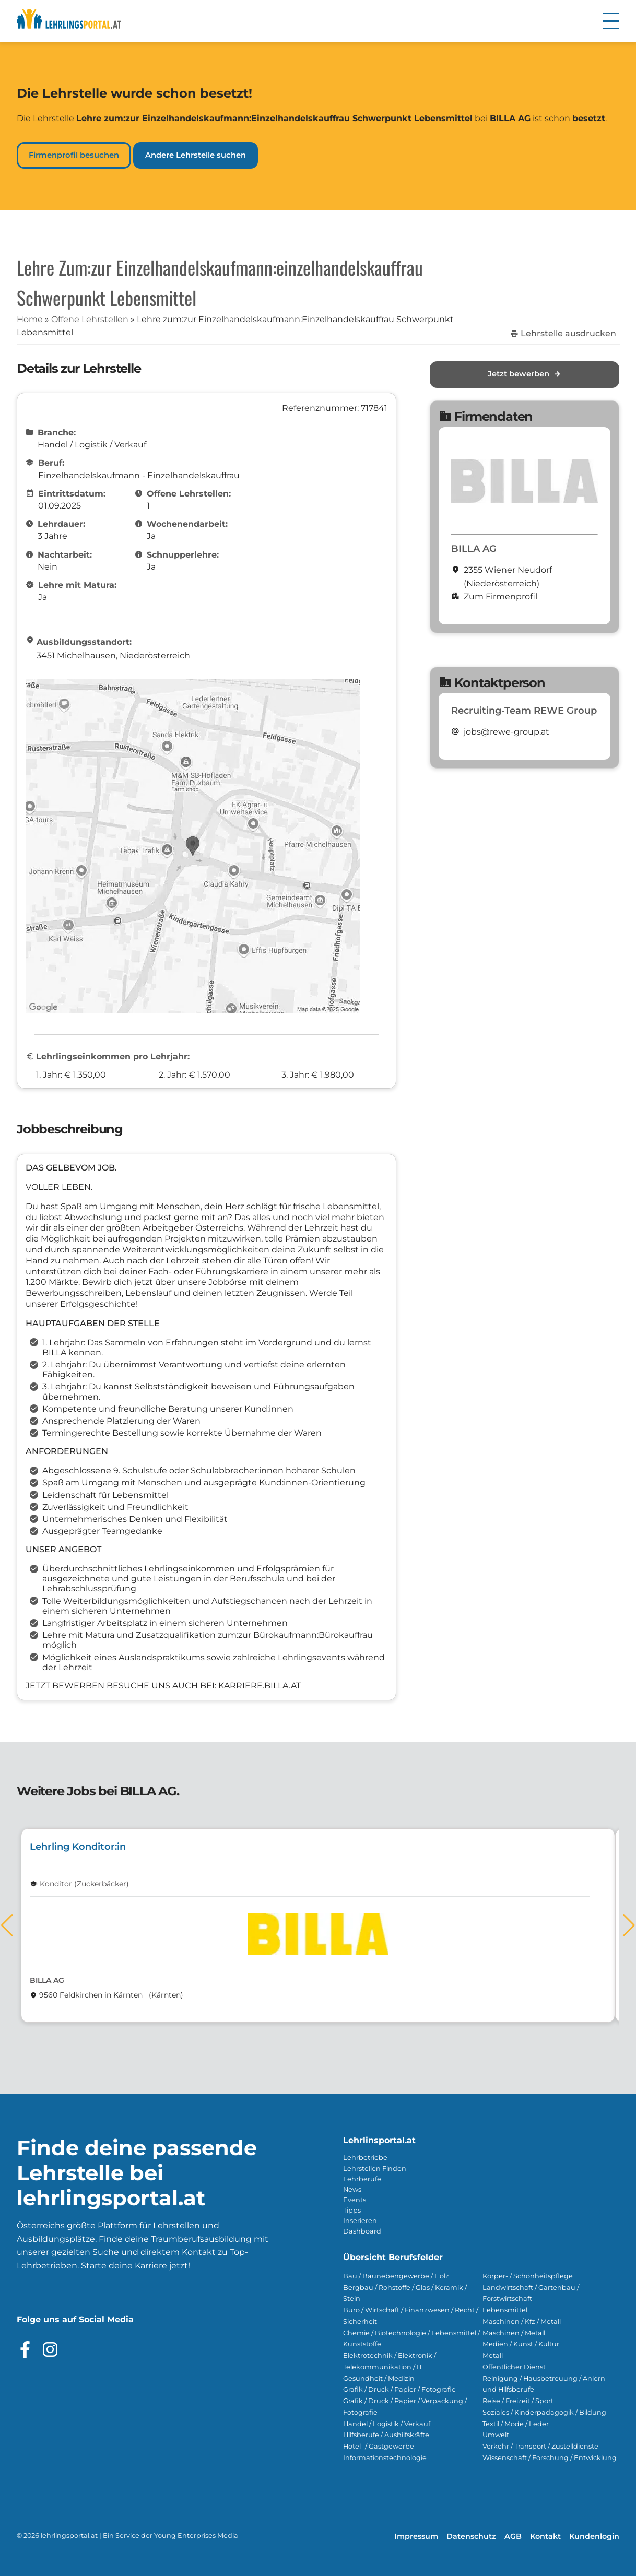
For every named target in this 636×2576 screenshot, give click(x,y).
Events (354, 2200)
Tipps (352, 2210)
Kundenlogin (594, 2536)
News (352, 2189)
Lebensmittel (504, 2310)
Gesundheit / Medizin (379, 2378)
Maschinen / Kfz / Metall (521, 2321)
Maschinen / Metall (513, 2333)
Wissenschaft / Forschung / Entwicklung (549, 2458)
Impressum (416, 2536)
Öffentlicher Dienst (514, 2367)
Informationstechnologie (385, 2458)
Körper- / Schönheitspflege (527, 2276)
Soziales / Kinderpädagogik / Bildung (544, 2412)
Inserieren (360, 2221)
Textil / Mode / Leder (515, 2424)
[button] (611, 21)
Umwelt (495, 2435)
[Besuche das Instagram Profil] (50, 2349)
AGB (513, 2536)
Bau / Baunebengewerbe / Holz (396, 2276)
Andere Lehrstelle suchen (195, 155)
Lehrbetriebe (365, 2157)
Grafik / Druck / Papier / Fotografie (399, 2389)
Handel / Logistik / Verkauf (386, 2424)
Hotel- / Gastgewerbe (378, 2446)
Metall (492, 2355)
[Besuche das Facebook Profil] (25, 2349)
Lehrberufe (362, 2179)
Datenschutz (471, 2536)
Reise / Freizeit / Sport (517, 2401)
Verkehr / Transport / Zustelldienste (540, 2446)
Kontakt (545, 2536)
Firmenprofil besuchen (74, 155)
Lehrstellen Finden (374, 2168)
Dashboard (362, 2231)
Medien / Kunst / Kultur (520, 2344)
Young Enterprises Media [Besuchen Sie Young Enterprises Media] (196, 2535)
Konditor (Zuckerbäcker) (84, 1883)
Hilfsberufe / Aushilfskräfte (386, 2435)
